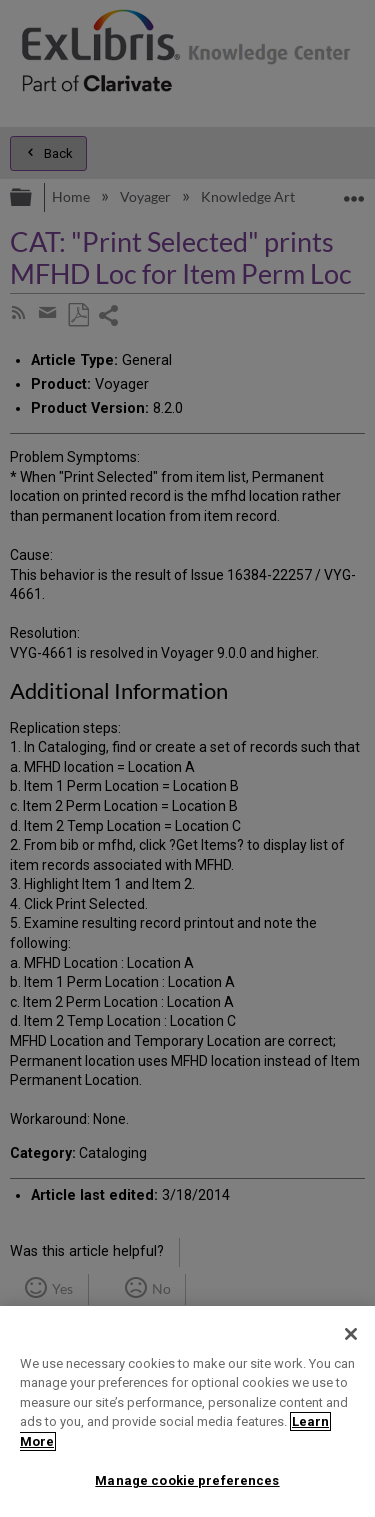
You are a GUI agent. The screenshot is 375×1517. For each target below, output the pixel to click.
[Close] (351, 1334)
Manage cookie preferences (187, 1480)
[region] (187, 1411)
